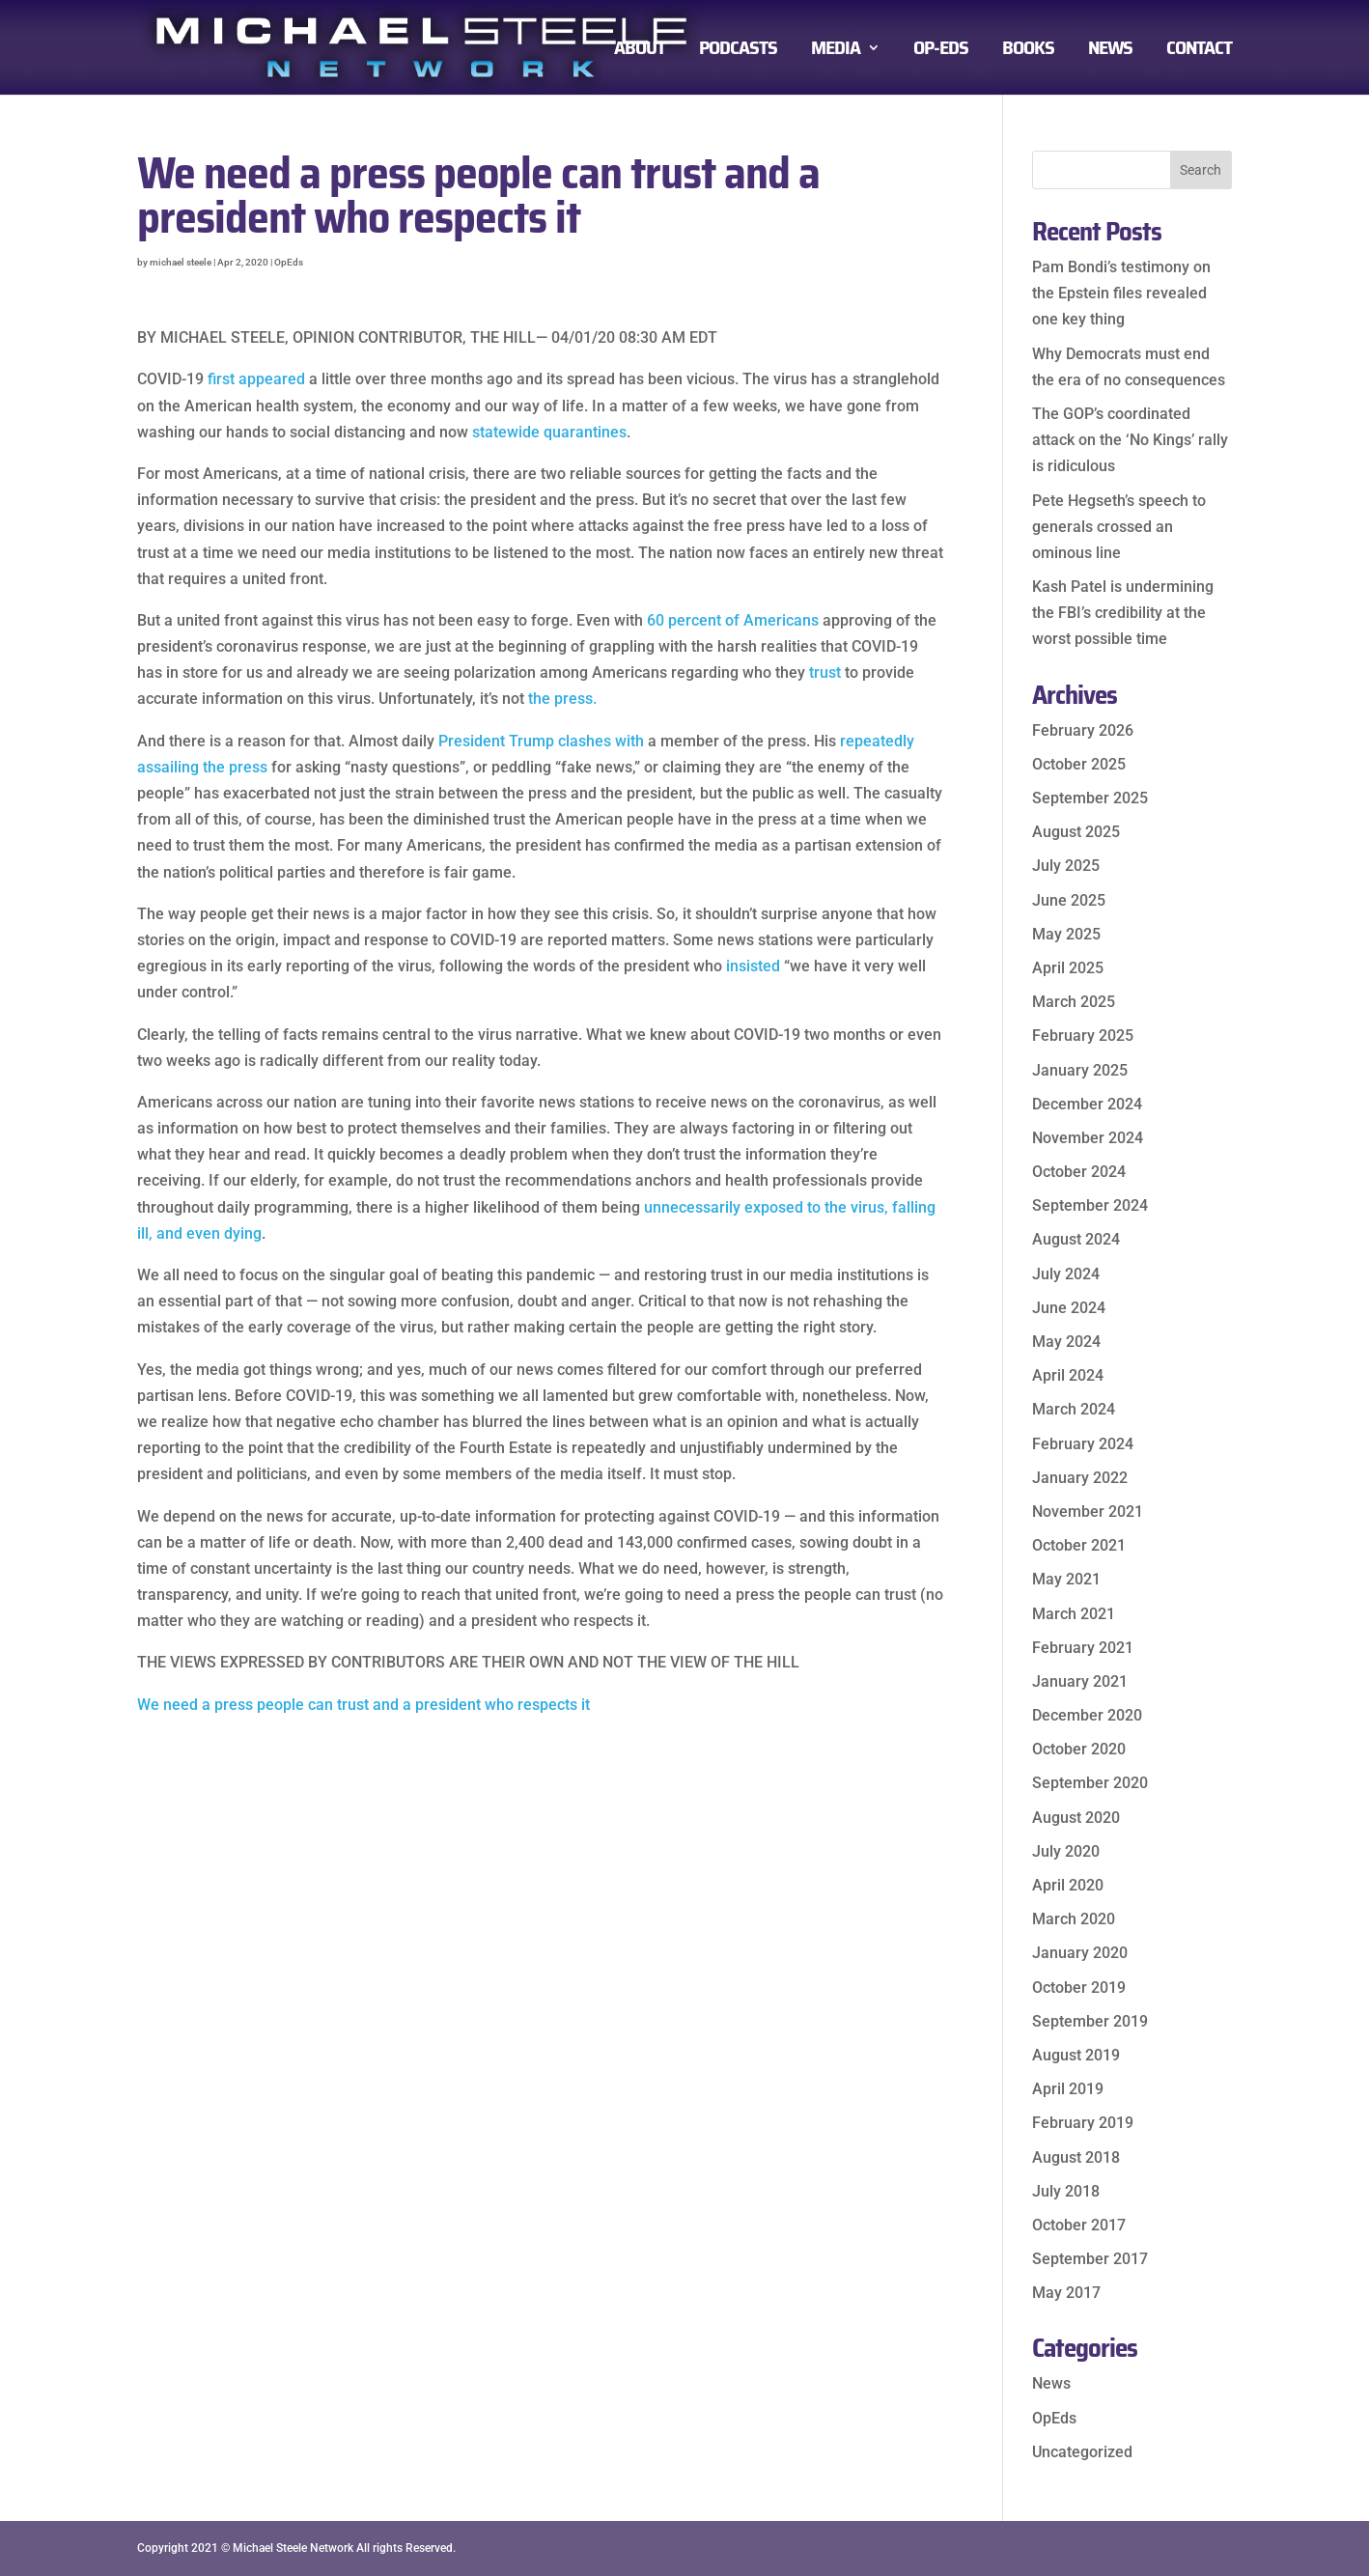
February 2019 (1082, 2123)
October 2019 (1079, 1987)
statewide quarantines (549, 432)
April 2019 (1068, 2089)
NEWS (1110, 52)
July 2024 (1066, 1274)
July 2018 (1066, 2191)
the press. (562, 698)
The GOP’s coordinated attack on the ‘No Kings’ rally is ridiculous (1130, 440)
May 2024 (1066, 1341)
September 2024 (1090, 1205)
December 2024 (1087, 1104)
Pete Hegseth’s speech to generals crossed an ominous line (1119, 526)
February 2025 (1082, 1035)
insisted (753, 966)
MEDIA (835, 52)
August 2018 (1076, 2157)
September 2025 (1090, 798)
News (1051, 2383)
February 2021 (1082, 1647)
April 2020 (1068, 1885)
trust (825, 672)
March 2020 (1073, 1919)
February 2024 (1082, 1444)
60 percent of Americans (733, 620)
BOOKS (1028, 52)
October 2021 (1079, 1545)
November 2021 (1087, 1511)
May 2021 (1066, 1579)
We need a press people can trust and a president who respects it (363, 1704)
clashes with (601, 741)
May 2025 (1066, 934)
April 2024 (1068, 1375)
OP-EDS (940, 52)
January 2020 (1080, 1953)
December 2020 (1087, 1715)
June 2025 (1068, 900)
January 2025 (1080, 1070)
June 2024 (1068, 1308)
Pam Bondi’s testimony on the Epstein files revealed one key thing (1121, 293)
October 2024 (1079, 1171)
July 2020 (1066, 1851)
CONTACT (1199, 52)
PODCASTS (738, 52)
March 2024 (1073, 1409)
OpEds (288, 262)
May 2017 (1066, 2292)
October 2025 (1079, 764)
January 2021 (1080, 1681)
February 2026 (1082, 730)
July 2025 (1066, 865)
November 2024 (1087, 1138)
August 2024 (1076, 1239)
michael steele (180, 262)
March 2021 (1073, 1614)
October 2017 (1079, 2225)
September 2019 (1090, 2021)
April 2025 (1068, 968)
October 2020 (1079, 1749)
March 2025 (1073, 1002)
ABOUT (639, 52)
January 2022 (1080, 1478)
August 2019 (1076, 2055)
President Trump (496, 741)
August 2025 (1076, 832)
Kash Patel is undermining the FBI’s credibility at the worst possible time (1123, 612)
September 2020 (1090, 1783)
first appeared (256, 379)
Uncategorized (1082, 2452)
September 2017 (1090, 2259)
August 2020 (1076, 1817)
